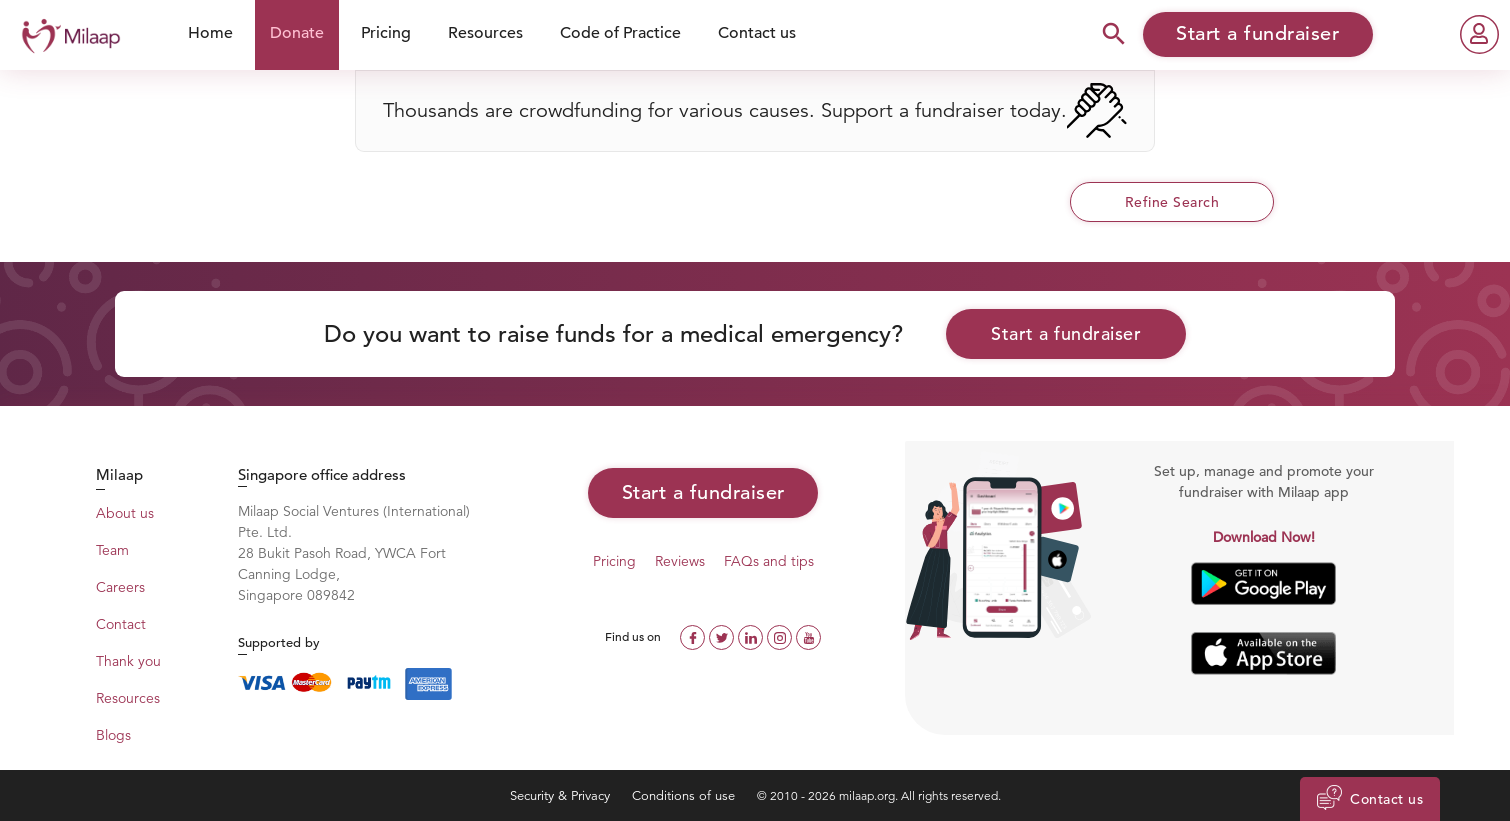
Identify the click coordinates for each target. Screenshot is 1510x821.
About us (125, 513)
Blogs (113, 735)
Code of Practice (620, 33)
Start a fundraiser (1066, 333)
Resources (485, 33)
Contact (121, 624)
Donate (297, 33)
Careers (120, 587)
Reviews (680, 561)
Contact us (757, 33)
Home (210, 33)
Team (112, 550)
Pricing (386, 33)
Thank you (128, 661)
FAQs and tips (769, 561)
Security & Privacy (562, 795)
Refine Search (1172, 202)
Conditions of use (685, 795)
